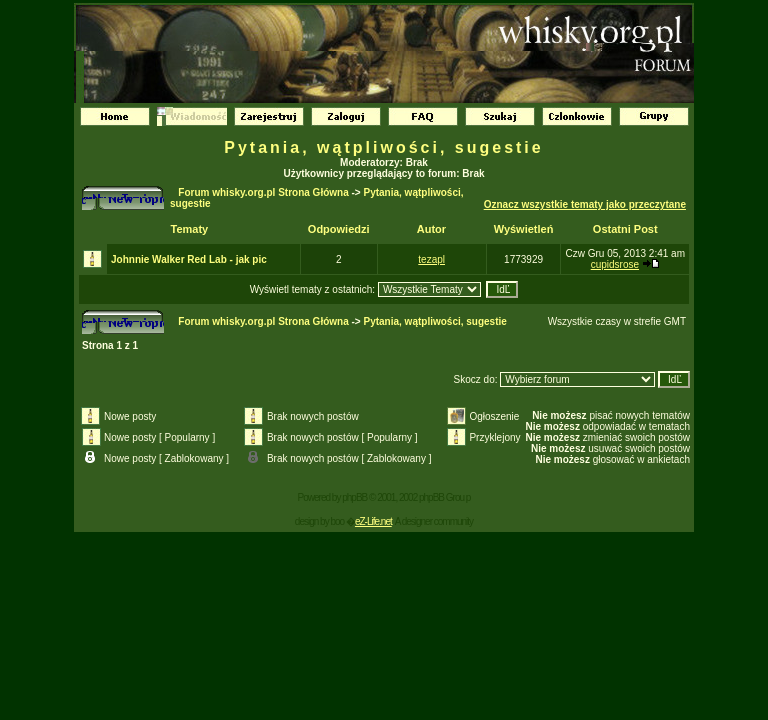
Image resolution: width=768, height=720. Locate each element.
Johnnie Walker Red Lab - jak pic (189, 259)
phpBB (354, 497)
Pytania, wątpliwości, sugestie (383, 147)
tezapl (431, 259)
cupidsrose (615, 264)
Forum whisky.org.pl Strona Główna (263, 192)
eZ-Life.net (373, 521)
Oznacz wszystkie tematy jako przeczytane (585, 204)
